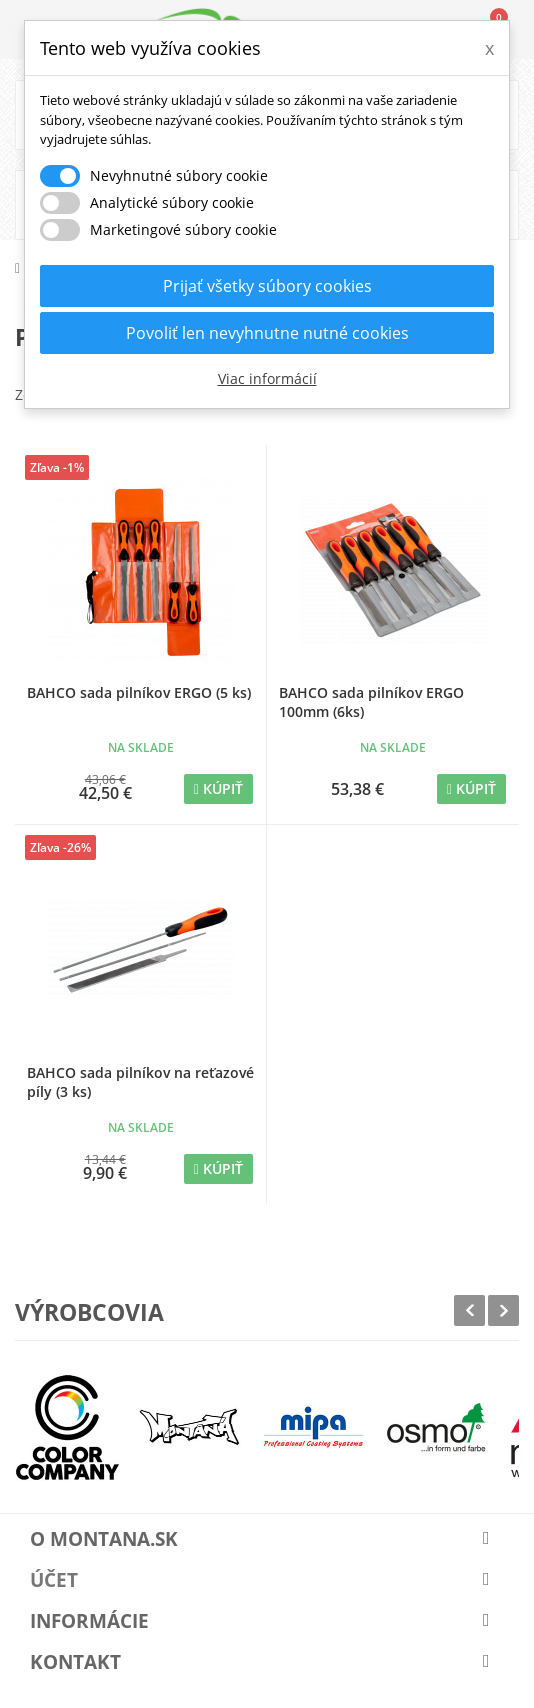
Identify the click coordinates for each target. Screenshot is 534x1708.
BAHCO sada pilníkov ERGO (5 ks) (139, 692)
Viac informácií (267, 378)
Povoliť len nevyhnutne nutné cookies (267, 333)
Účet (54, 1580)
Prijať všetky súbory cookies (267, 286)
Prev (469, 1310)
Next (503, 1310)
